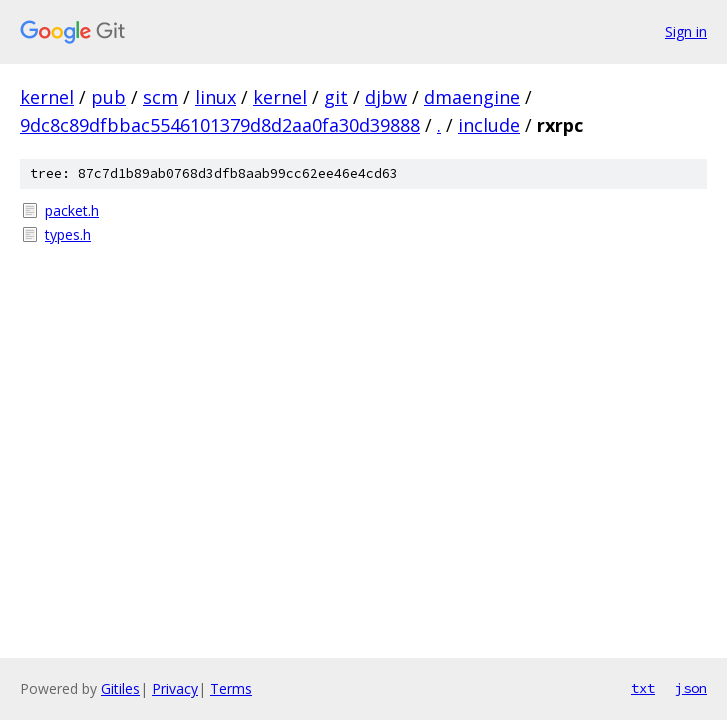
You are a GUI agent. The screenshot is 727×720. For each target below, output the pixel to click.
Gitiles (120, 688)
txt (643, 688)
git (336, 97)
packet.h (72, 210)
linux (215, 97)
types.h (68, 234)
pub (108, 97)
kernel (47, 97)
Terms (231, 688)
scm (160, 97)
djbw (386, 97)
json (691, 688)
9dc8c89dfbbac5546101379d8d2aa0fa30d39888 (220, 125)
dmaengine (472, 97)
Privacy (175, 688)
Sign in (686, 31)
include (489, 125)
